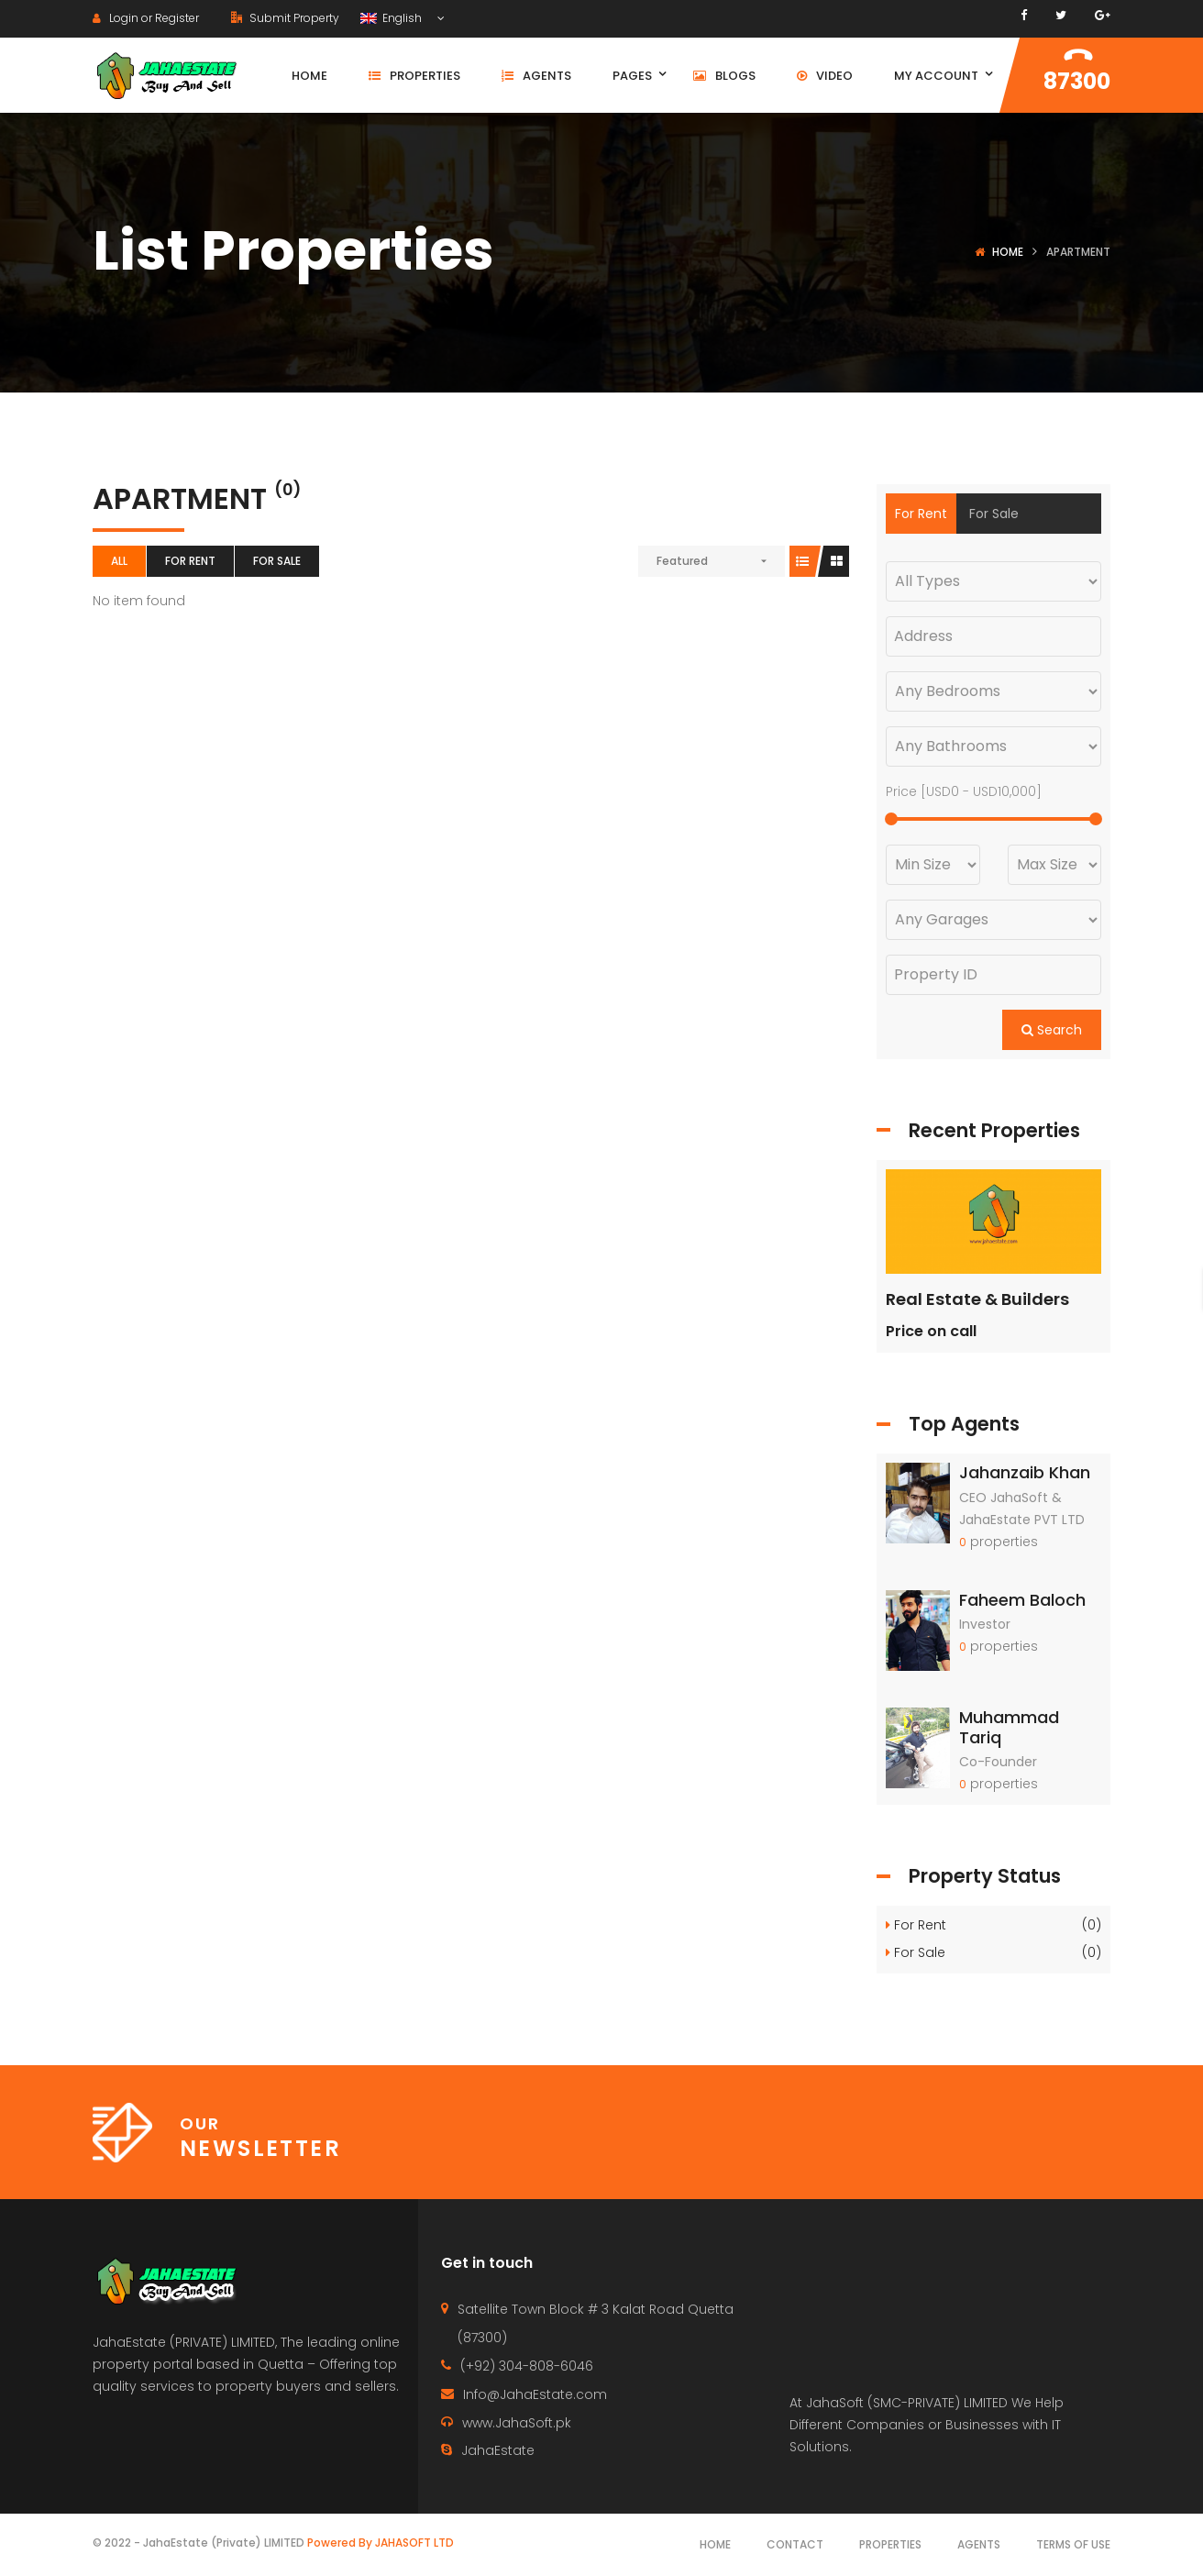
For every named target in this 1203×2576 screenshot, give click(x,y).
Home (1007, 252)
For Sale (277, 561)
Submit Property (285, 18)
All (119, 561)
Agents (978, 2544)
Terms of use (1073, 2544)
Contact (795, 2544)
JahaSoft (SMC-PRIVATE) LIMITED (907, 2403)
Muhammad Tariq (1009, 1727)
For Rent (190, 561)
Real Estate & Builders (977, 1299)
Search (1051, 1030)
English (392, 18)
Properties (890, 2544)
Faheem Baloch (1022, 1599)
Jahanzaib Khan (1024, 1472)
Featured (682, 561)
